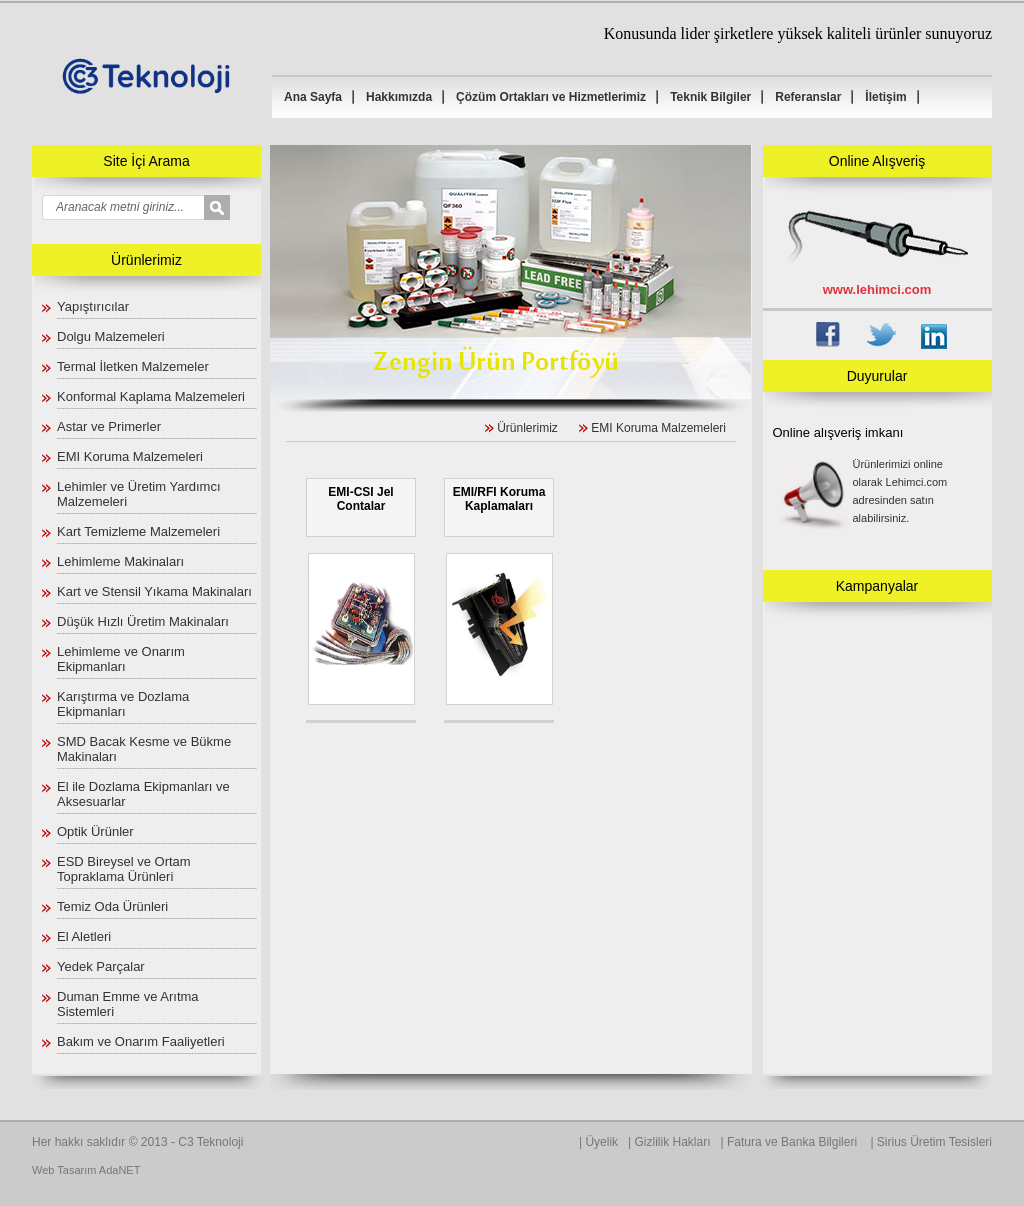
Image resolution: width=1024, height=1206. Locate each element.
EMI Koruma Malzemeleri (130, 456)
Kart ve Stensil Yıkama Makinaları (154, 591)
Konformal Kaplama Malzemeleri (151, 396)
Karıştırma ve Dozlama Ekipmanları (123, 704)
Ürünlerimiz (527, 428)
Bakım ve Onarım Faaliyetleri (141, 1041)
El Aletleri (84, 936)
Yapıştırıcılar (93, 306)
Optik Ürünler (95, 831)
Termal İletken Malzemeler (133, 366)
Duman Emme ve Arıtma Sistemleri (128, 1004)
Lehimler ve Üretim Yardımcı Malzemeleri (139, 494)
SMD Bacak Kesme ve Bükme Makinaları (144, 749)
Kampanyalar (877, 586)
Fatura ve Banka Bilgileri (793, 1142)
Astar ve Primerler (109, 426)
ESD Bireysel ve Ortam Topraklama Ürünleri (124, 869)
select (230, 209)
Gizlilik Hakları (673, 1142)
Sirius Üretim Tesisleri (934, 1142)
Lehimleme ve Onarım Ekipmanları (121, 659)
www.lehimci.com (877, 289)
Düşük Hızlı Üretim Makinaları (143, 621)
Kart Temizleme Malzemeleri (138, 531)
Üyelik (601, 1142)
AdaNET (120, 1170)
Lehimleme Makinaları (120, 561)
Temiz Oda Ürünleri (112, 906)
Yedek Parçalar (101, 966)
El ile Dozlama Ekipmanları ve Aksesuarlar (143, 794)
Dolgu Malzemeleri (111, 336)
